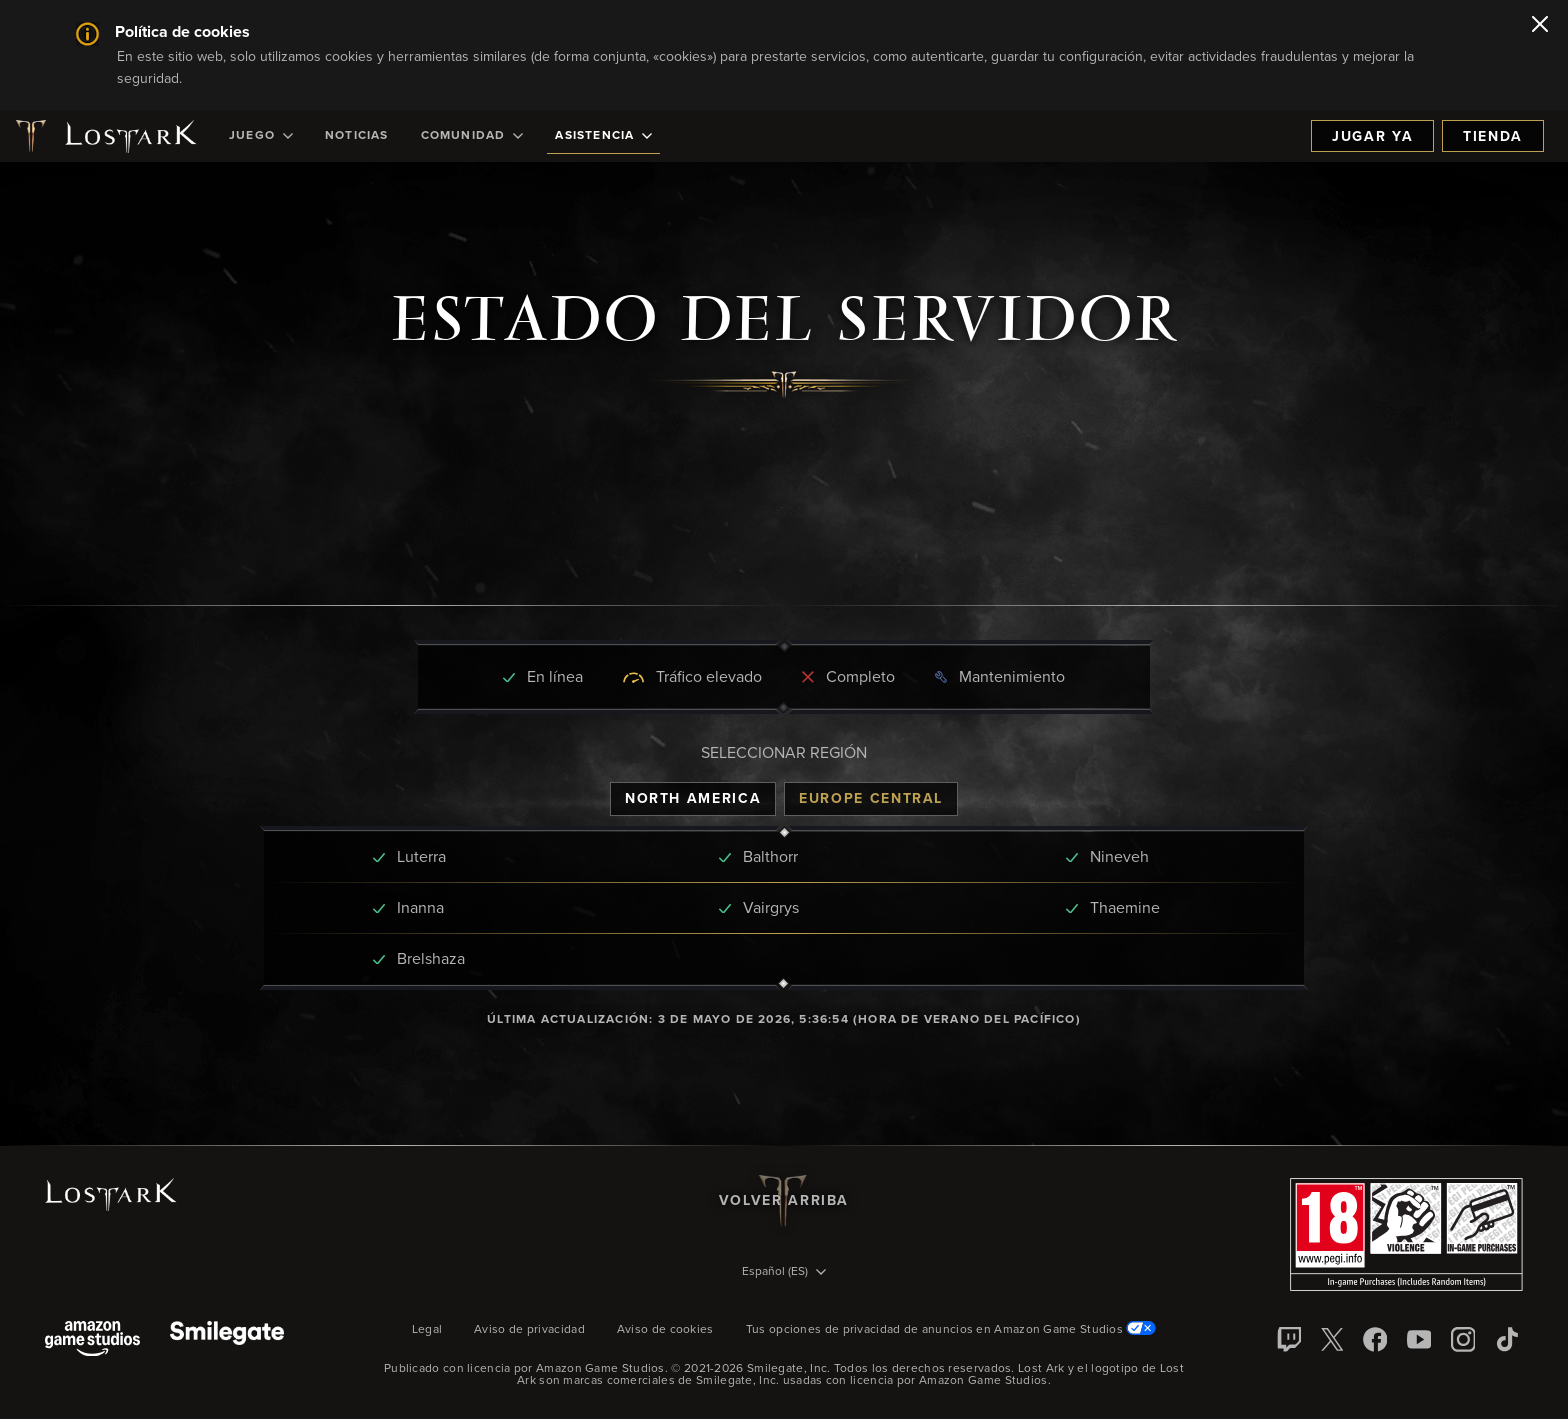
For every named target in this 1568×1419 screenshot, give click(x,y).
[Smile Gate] (227, 1340)
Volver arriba (784, 1201)
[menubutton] (784, 1273)
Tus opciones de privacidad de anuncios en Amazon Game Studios (951, 1330)
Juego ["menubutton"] (261, 136)
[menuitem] (261, 136)
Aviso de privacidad (529, 1330)
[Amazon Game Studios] (92, 1340)
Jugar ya (1372, 137)
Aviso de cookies (665, 1330)
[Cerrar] (1540, 26)
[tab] (693, 799)
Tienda (1493, 137)
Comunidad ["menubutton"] (472, 136)
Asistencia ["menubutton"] (603, 136)
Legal (427, 1330)
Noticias (357, 136)
